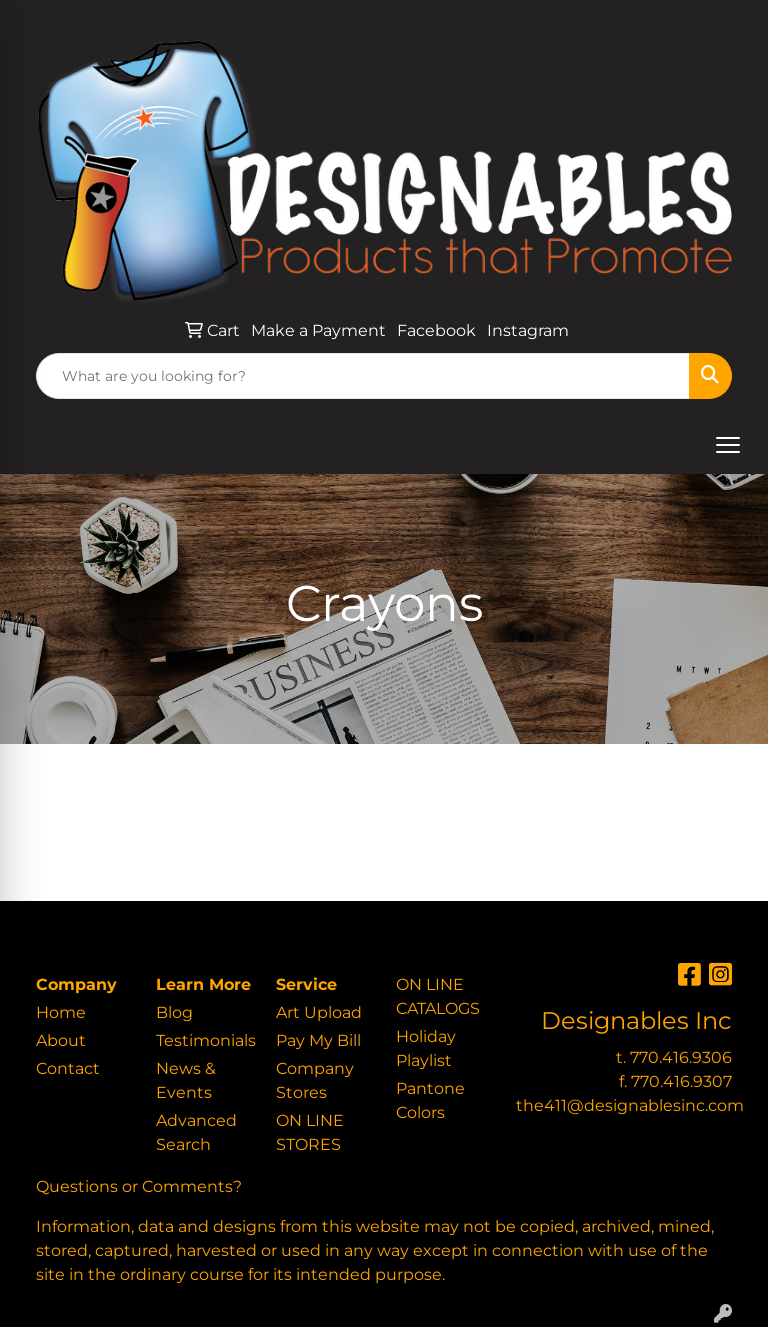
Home (61, 1012)
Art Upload (319, 1012)
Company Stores (315, 1080)
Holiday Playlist (426, 1048)
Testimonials (204, 1040)
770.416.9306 (681, 1057)
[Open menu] (728, 445)
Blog (174, 1012)
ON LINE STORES (310, 1132)
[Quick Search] (363, 376)
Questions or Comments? (139, 1186)
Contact (68, 1068)
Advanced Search (196, 1132)
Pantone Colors (430, 1100)
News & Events (186, 1080)
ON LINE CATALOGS (438, 996)
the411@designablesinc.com (630, 1105)
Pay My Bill (318, 1040)
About (61, 1040)
